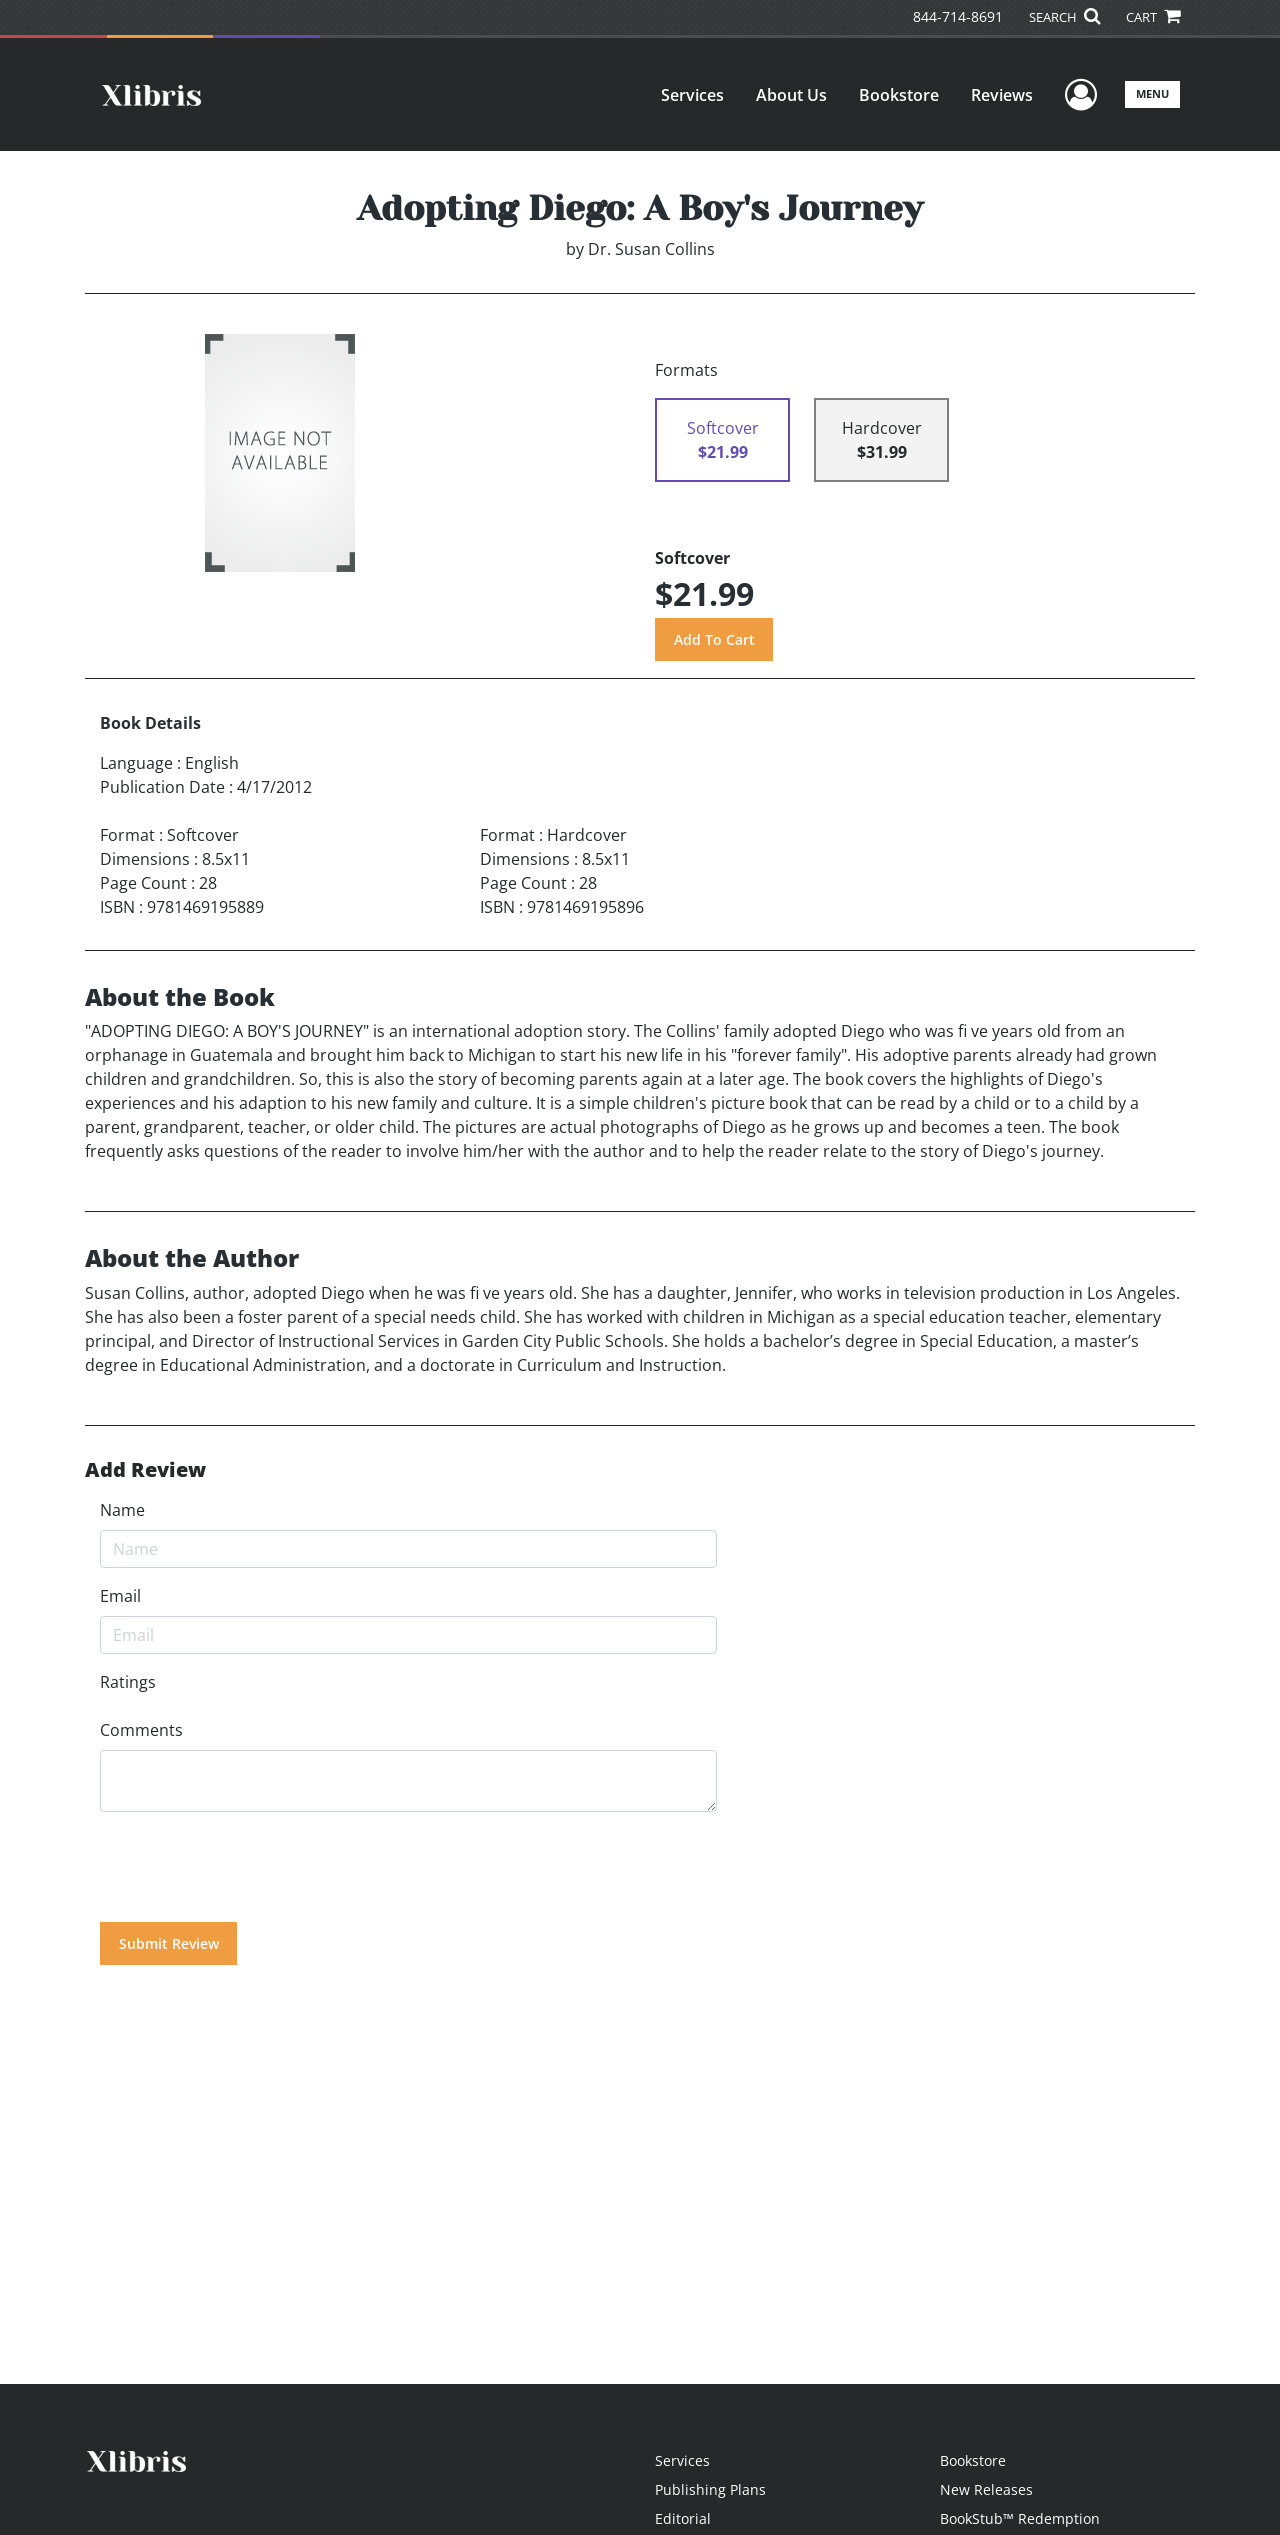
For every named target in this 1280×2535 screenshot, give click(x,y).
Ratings (128, 1682)
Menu (1152, 93)
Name (122, 1510)
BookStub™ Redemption (1020, 2518)
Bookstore (899, 95)
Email (120, 1596)
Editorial (683, 2518)
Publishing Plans (710, 2489)
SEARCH (1064, 17)
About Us (791, 95)
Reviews (1002, 95)
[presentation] (252, 1867)
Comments (141, 1730)
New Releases (986, 2489)
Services (692, 95)
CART (1153, 17)
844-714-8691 (958, 16)
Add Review (145, 1470)
